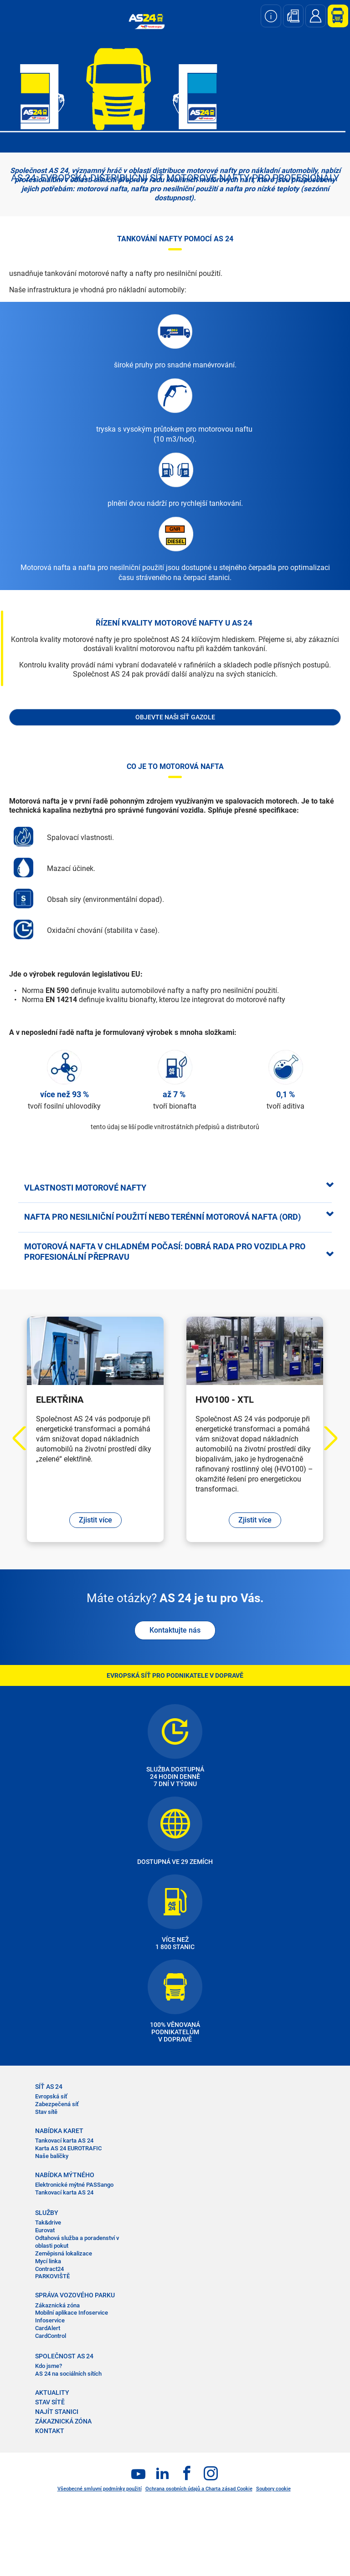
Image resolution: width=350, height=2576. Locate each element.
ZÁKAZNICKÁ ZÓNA (63, 2421)
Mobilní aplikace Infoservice (71, 2312)
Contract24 (49, 2268)
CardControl (50, 2335)
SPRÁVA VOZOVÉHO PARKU (75, 2295)
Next (326, 1438)
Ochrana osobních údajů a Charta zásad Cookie (198, 2489)
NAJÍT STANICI (56, 2411)
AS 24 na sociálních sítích (68, 2373)
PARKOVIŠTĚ (52, 2276)
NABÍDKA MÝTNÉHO (64, 2175)
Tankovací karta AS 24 (64, 2140)
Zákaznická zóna (57, 2305)
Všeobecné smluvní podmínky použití (99, 2489)
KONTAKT (49, 2430)
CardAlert (47, 2328)
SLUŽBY (46, 2212)
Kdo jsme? (48, 2365)
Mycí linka (48, 2261)
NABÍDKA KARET (59, 2130)
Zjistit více (95, 1520)
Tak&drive (48, 2222)
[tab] (175, 1187)
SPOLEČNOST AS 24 (64, 2356)
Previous (25, 1438)
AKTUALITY (52, 2392)
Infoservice (50, 2320)
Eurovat (45, 2230)
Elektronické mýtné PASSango (74, 2184)
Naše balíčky (51, 2156)
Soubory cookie (273, 2489)
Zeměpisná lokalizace (63, 2253)
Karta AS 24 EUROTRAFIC (68, 2148)
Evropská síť (51, 2096)
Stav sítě (46, 2111)
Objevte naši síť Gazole (175, 717)
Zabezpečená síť (57, 2104)
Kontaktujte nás (175, 1630)
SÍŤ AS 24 (48, 2086)
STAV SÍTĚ (50, 2402)
